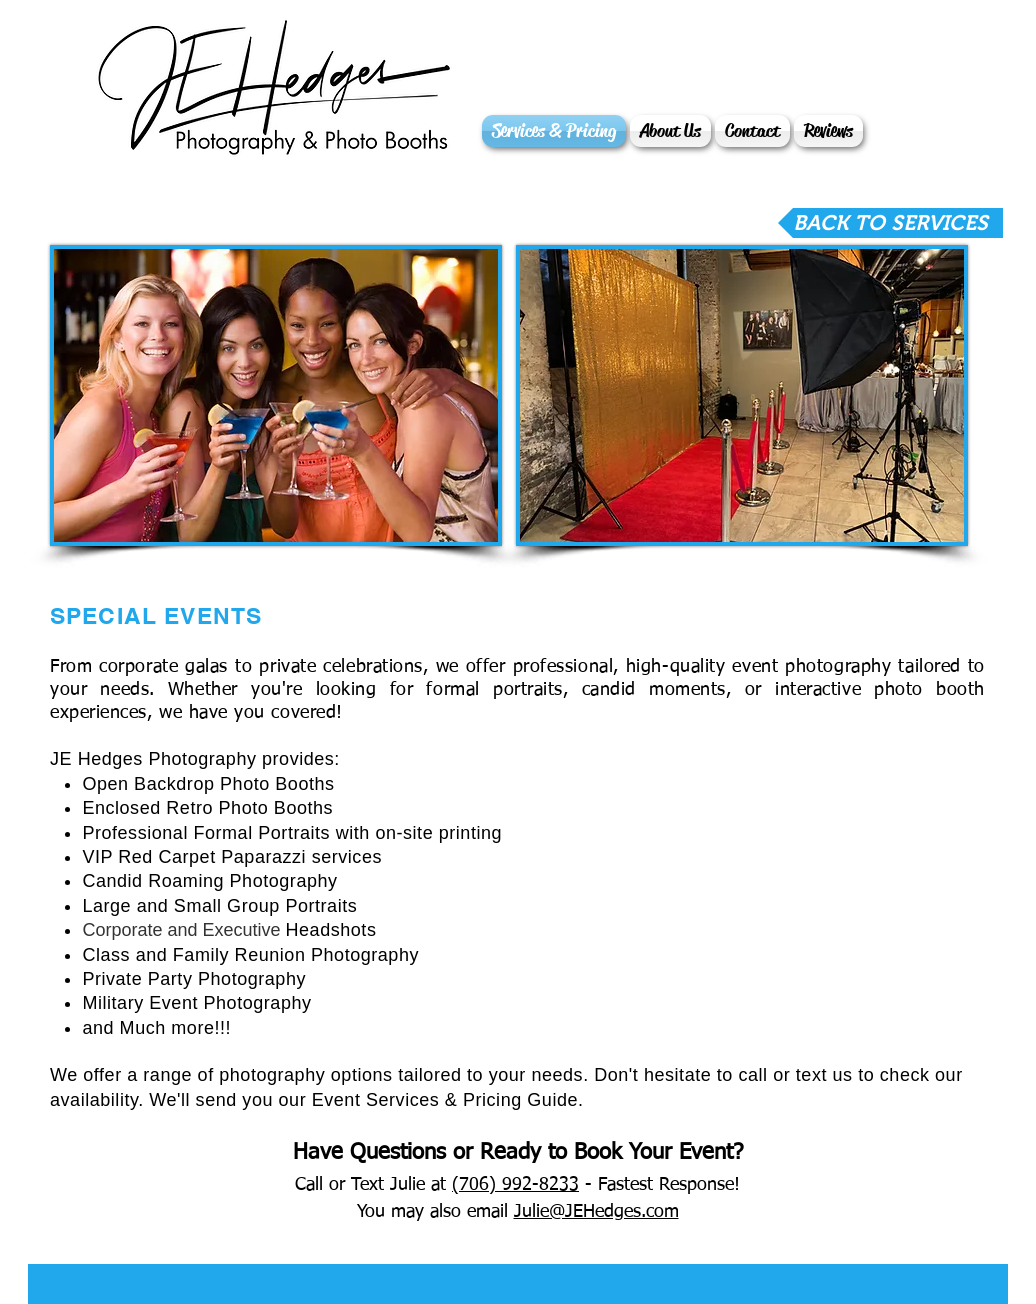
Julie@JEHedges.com (596, 1212)
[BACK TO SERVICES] (890, 223)
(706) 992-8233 (515, 1185)
